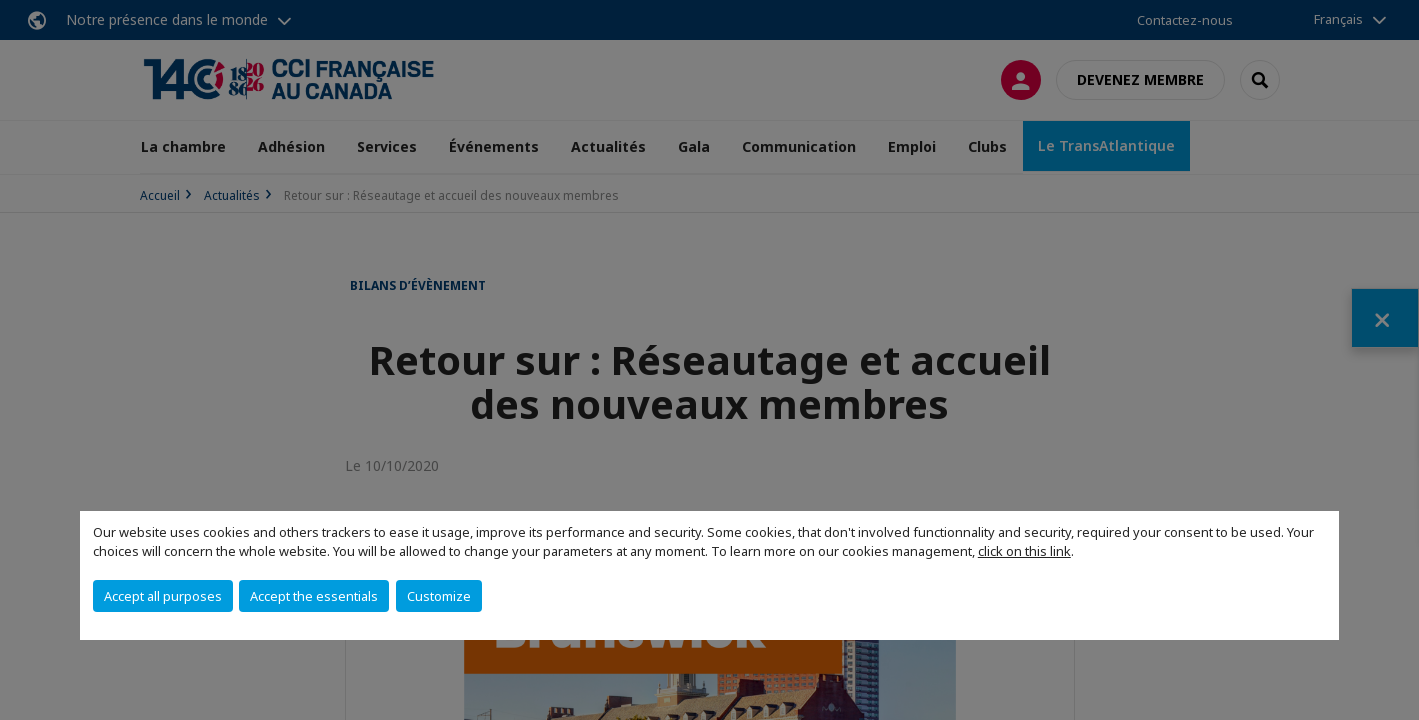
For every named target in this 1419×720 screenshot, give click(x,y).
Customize (439, 596)
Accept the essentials (314, 596)
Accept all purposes (163, 596)
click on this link (1024, 551)
